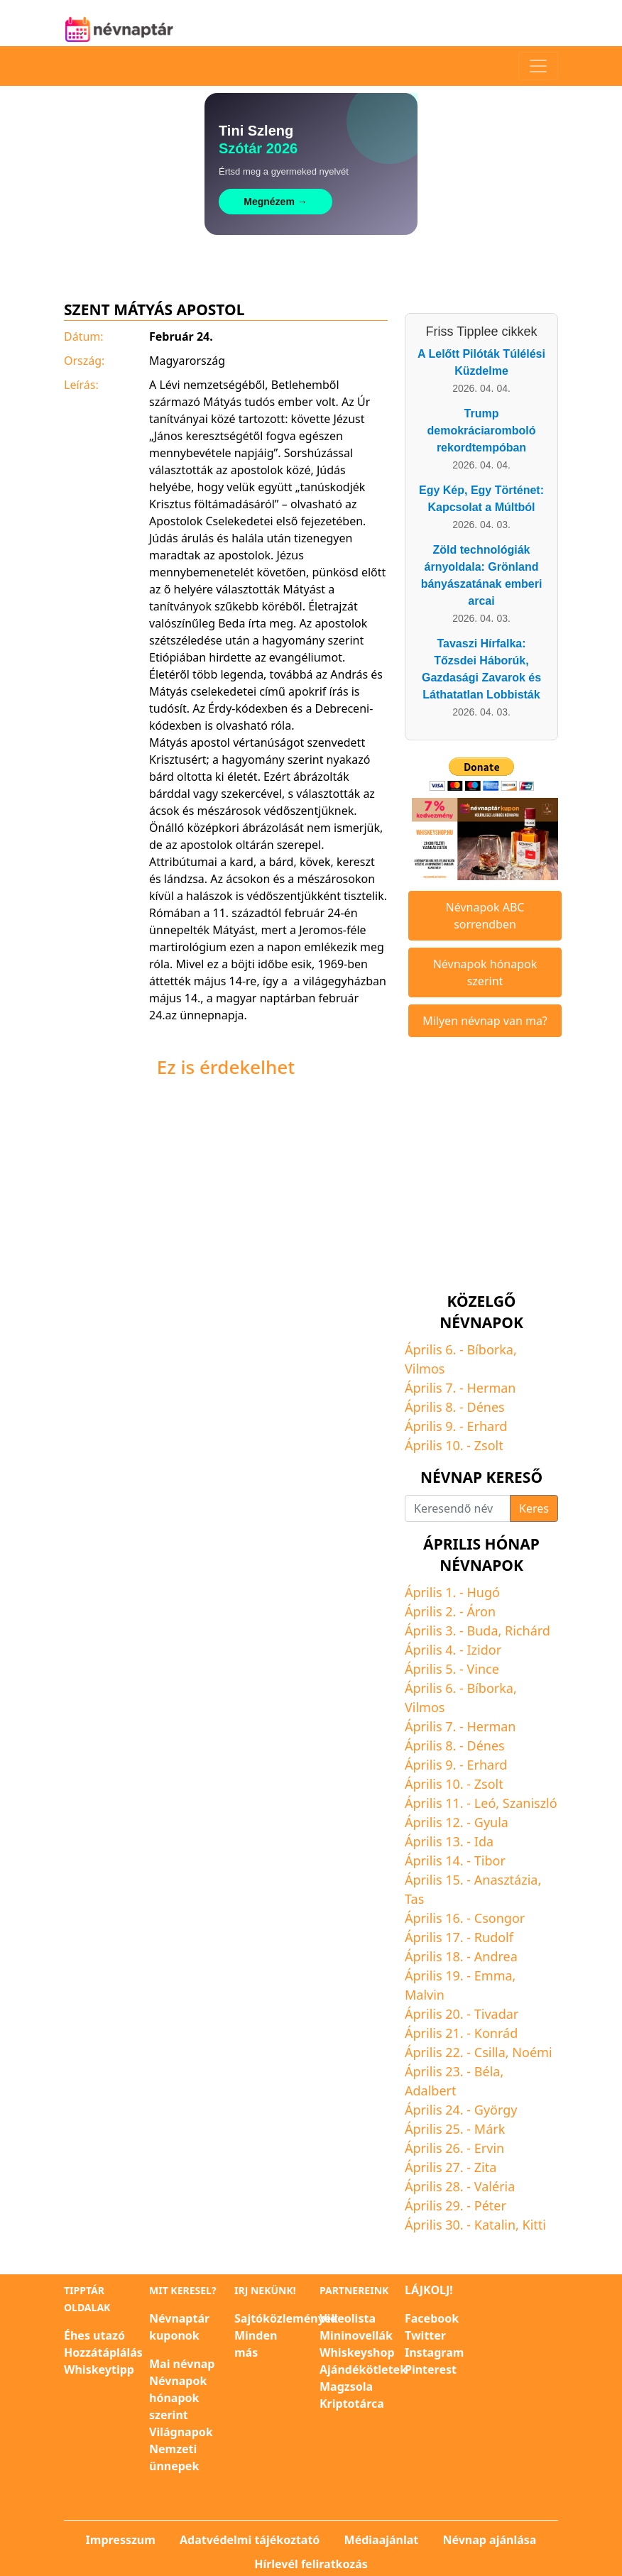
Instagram (434, 2352)
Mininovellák (356, 2335)
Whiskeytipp (99, 2369)
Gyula (491, 1822)
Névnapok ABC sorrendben (485, 915)
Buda (482, 1630)
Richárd (527, 1630)
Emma (493, 1975)
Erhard (487, 1426)
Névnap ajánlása (489, 2540)
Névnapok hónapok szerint (485, 972)
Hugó (483, 1592)
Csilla (490, 2052)
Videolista (348, 2318)
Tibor (490, 1860)
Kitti (534, 2224)
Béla (487, 2071)
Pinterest (431, 2369)
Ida (483, 1841)
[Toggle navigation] (538, 66)
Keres (534, 1508)
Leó (485, 1803)
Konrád (496, 2032)
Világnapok (181, 2432)
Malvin (424, 1994)
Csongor (499, 1917)
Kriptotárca (352, 2403)
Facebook (432, 2318)
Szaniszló (530, 1803)
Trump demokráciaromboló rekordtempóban (481, 430)
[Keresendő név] (458, 1508)
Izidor (484, 1649)
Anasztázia (506, 1879)
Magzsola (346, 2386)
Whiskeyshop (357, 2352)
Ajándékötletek (363, 2369)
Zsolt (488, 1445)
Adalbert (430, 2090)
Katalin (494, 2224)
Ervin (489, 2147)
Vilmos (424, 1368)
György (496, 2109)
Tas (414, 1898)
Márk (489, 2128)
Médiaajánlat (381, 2540)
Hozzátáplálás (103, 2352)
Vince (483, 1668)
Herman (491, 1387)
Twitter (425, 2335)
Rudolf (493, 1937)
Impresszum (121, 2540)
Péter (490, 2205)
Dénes (486, 1406)
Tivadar (496, 2013)
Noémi (532, 2052)
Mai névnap (181, 2364)
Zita (485, 2167)
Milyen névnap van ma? (484, 1021)
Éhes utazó (94, 2335)
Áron (481, 1611)
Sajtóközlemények (286, 2318)
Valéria (494, 2186)
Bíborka (490, 1349)
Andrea (496, 1956)
